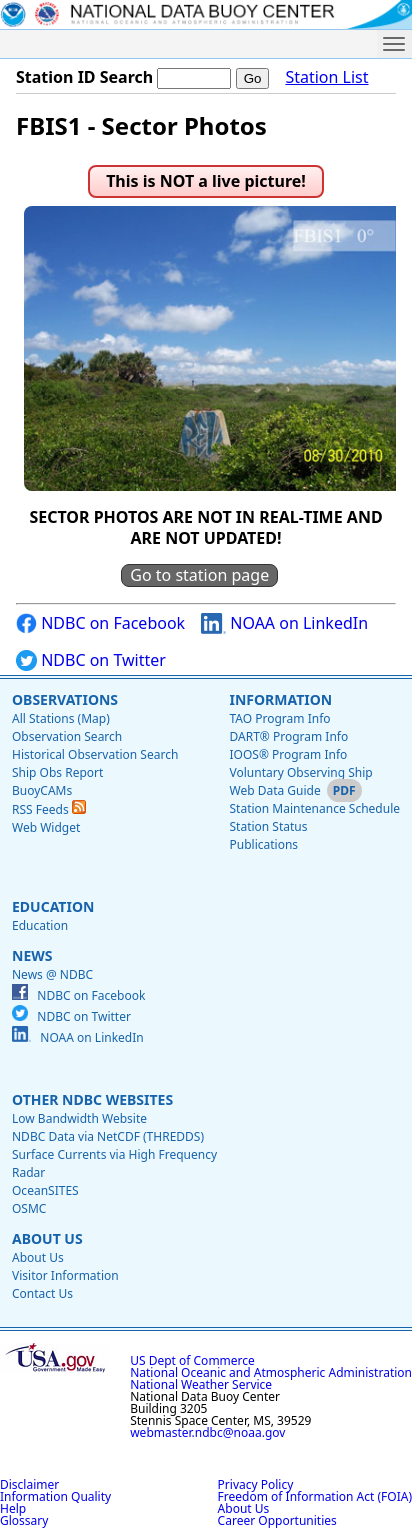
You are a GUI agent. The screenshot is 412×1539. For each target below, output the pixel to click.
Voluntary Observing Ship (300, 772)
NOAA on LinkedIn (284, 623)
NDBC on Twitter (91, 660)
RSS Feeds (49, 809)
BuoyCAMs (42, 790)
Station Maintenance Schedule (314, 808)
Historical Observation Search (95, 754)
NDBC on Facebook (100, 623)
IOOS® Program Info (288, 754)
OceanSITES (45, 1190)
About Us (47, 1238)
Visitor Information (65, 1275)
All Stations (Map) (61, 718)
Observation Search (67, 736)
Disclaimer (29, 1484)
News (32, 955)
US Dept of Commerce (192, 1360)
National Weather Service (201, 1384)
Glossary (24, 1520)
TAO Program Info (279, 718)
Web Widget (46, 827)
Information (280, 699)
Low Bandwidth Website (79, 1118)
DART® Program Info (288, 736)
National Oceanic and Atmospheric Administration (271, 1372)
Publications (263, 844)
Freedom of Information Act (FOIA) (315, 1496)
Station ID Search (84, 77)
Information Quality (55, 1496)
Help (13, 1508)
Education (53, 906)
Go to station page (199, 575)
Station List (326, 77)
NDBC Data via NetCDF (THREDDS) (108, 1136)
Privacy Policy (256, 1484)
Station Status (268, 826)
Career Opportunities (277, 1520)
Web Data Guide (274, 790)
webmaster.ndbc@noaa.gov (207, 1432)
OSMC (29, 1208)
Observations (65, 699)
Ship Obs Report (57, 772)
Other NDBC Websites (92, 1099)
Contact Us (42, 1293)
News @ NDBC (52, 974)
